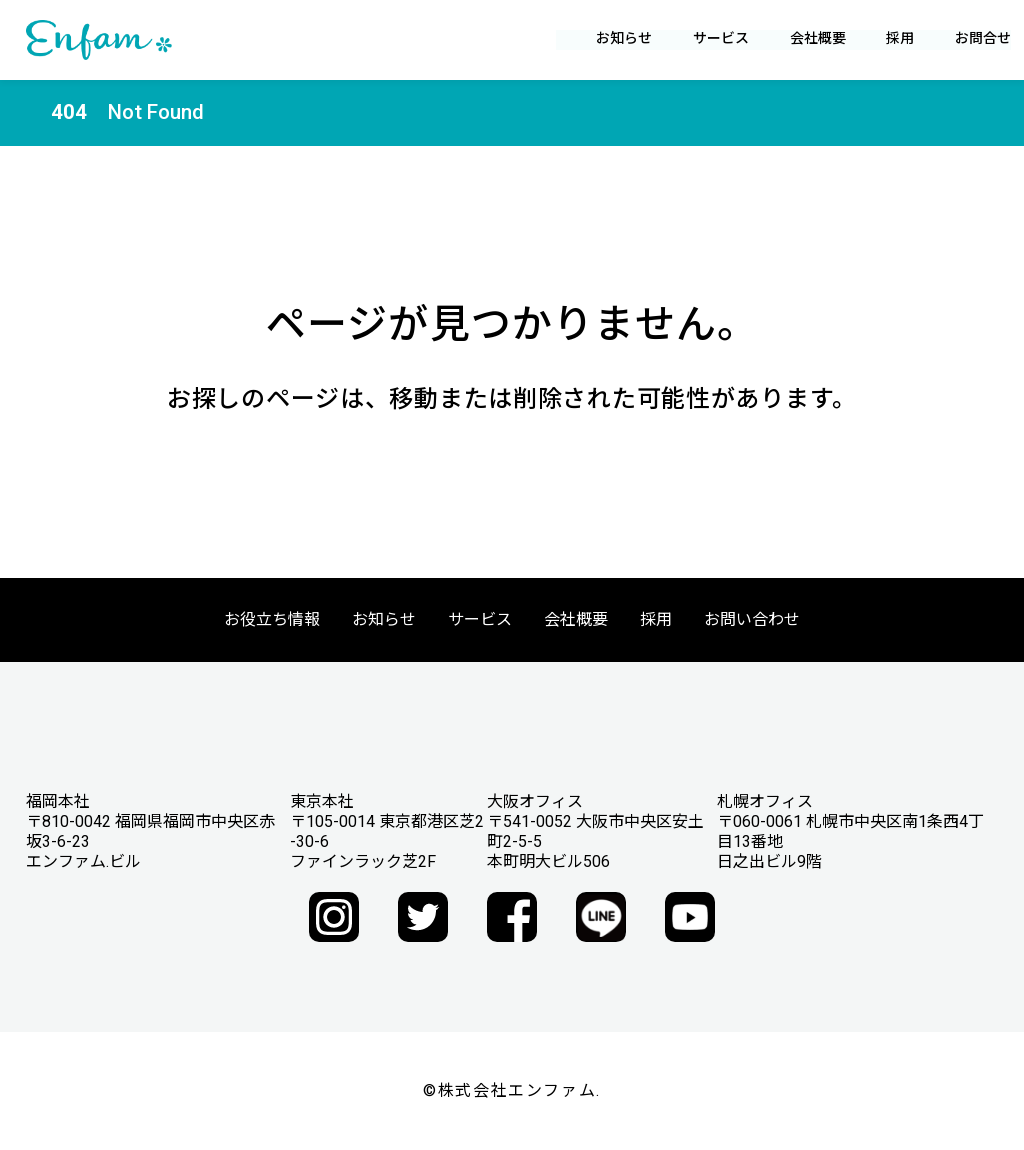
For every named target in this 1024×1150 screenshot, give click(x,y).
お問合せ (970, 38)
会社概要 (576, 619)
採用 (888, 38)
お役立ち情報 (272, 619)
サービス (480, 619)
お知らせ (612, 38)
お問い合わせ (752, 619)
